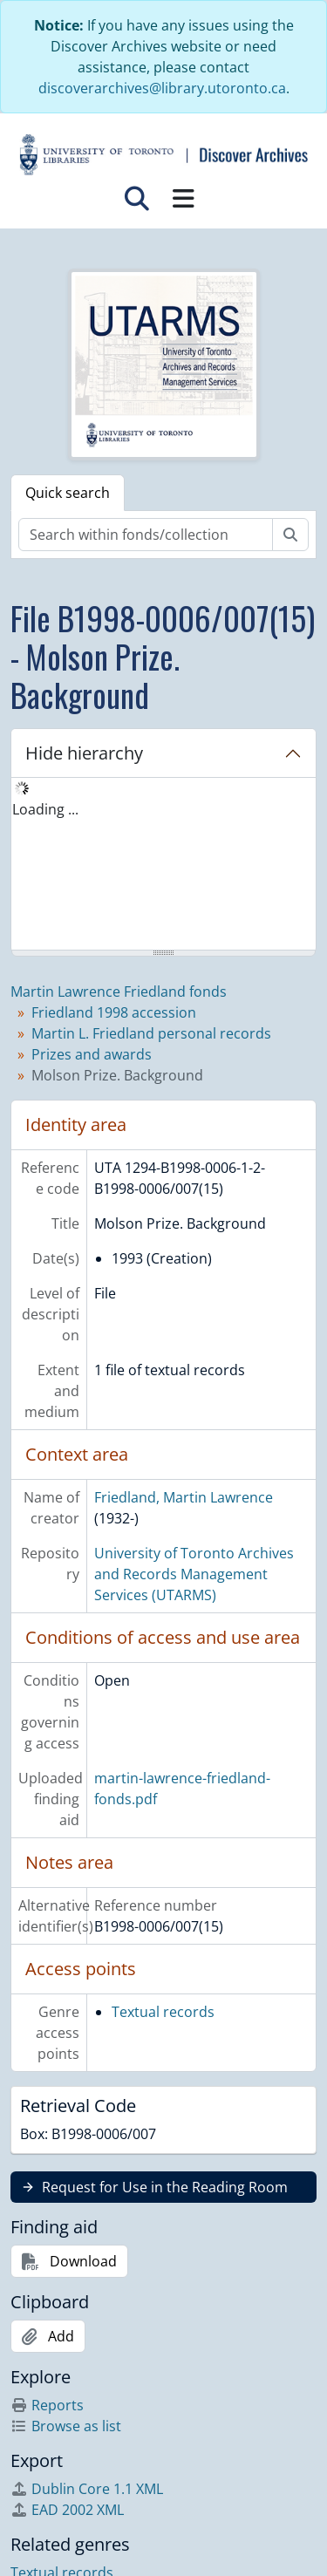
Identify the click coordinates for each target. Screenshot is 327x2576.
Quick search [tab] (67, 492)
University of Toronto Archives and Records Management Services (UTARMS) (194, 1574)
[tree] (163, 865)
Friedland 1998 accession (113, 1012)
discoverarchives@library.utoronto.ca (162, 88)
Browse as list (65, 2426)
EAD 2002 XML (67, 2509)
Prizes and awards (91, 1054)
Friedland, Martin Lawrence (183, 1497)
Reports (47, 2405)
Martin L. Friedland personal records (151, 1033)
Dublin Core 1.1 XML (86, 2488)
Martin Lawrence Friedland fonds (118, 991)
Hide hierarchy (84, 753)
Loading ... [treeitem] (45, 809)
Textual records (163, 2011)
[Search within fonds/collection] (145, 534)
